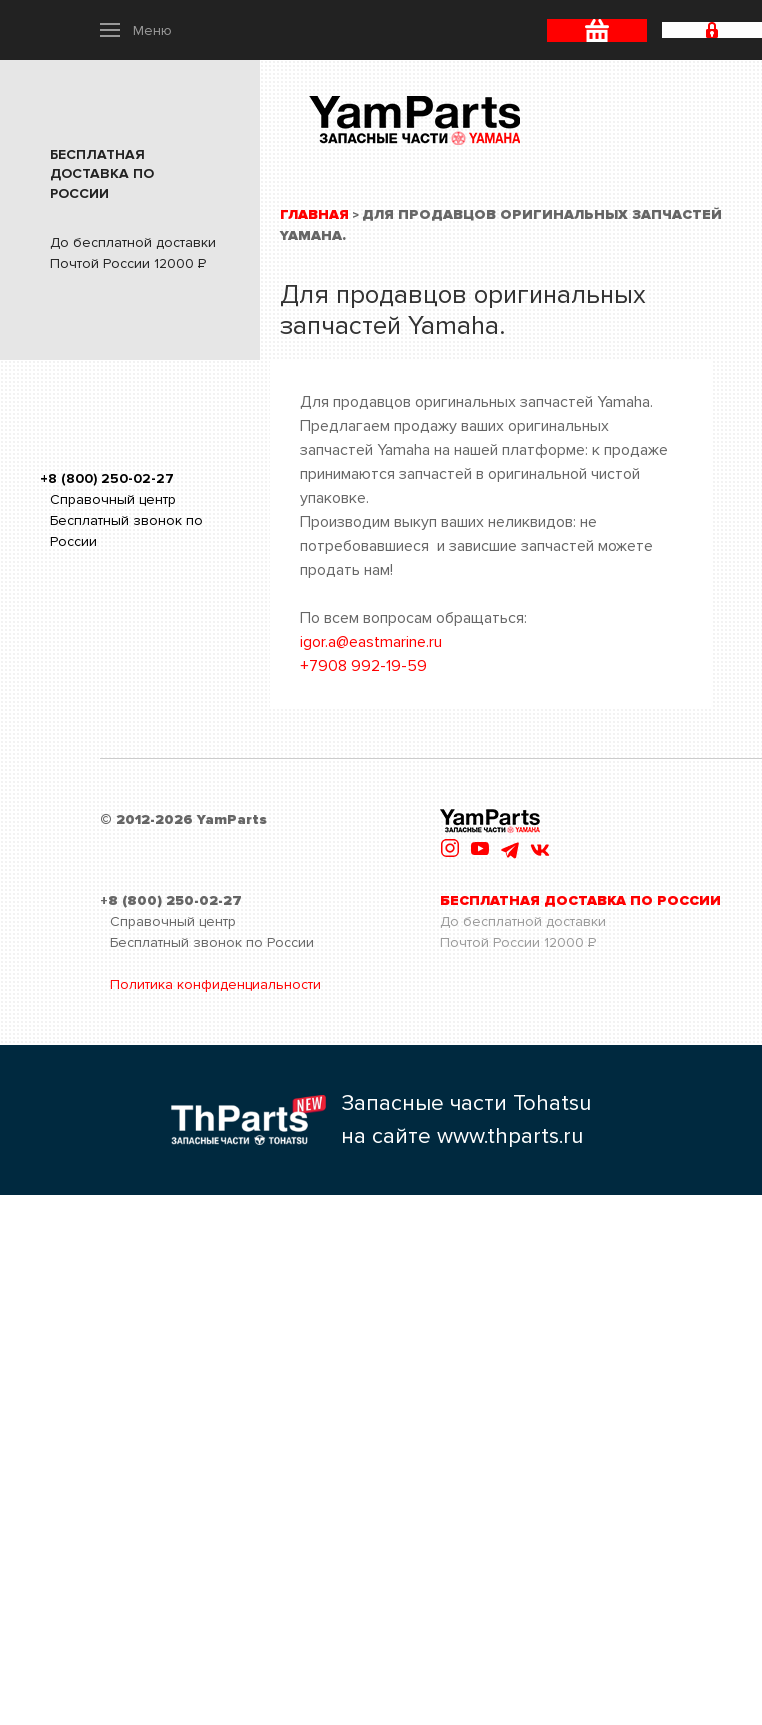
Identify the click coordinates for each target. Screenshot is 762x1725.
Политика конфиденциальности (215, 984)
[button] (136, 30)
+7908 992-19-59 (363, 666)
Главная (314, 214)
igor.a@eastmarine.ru (371, 642)
